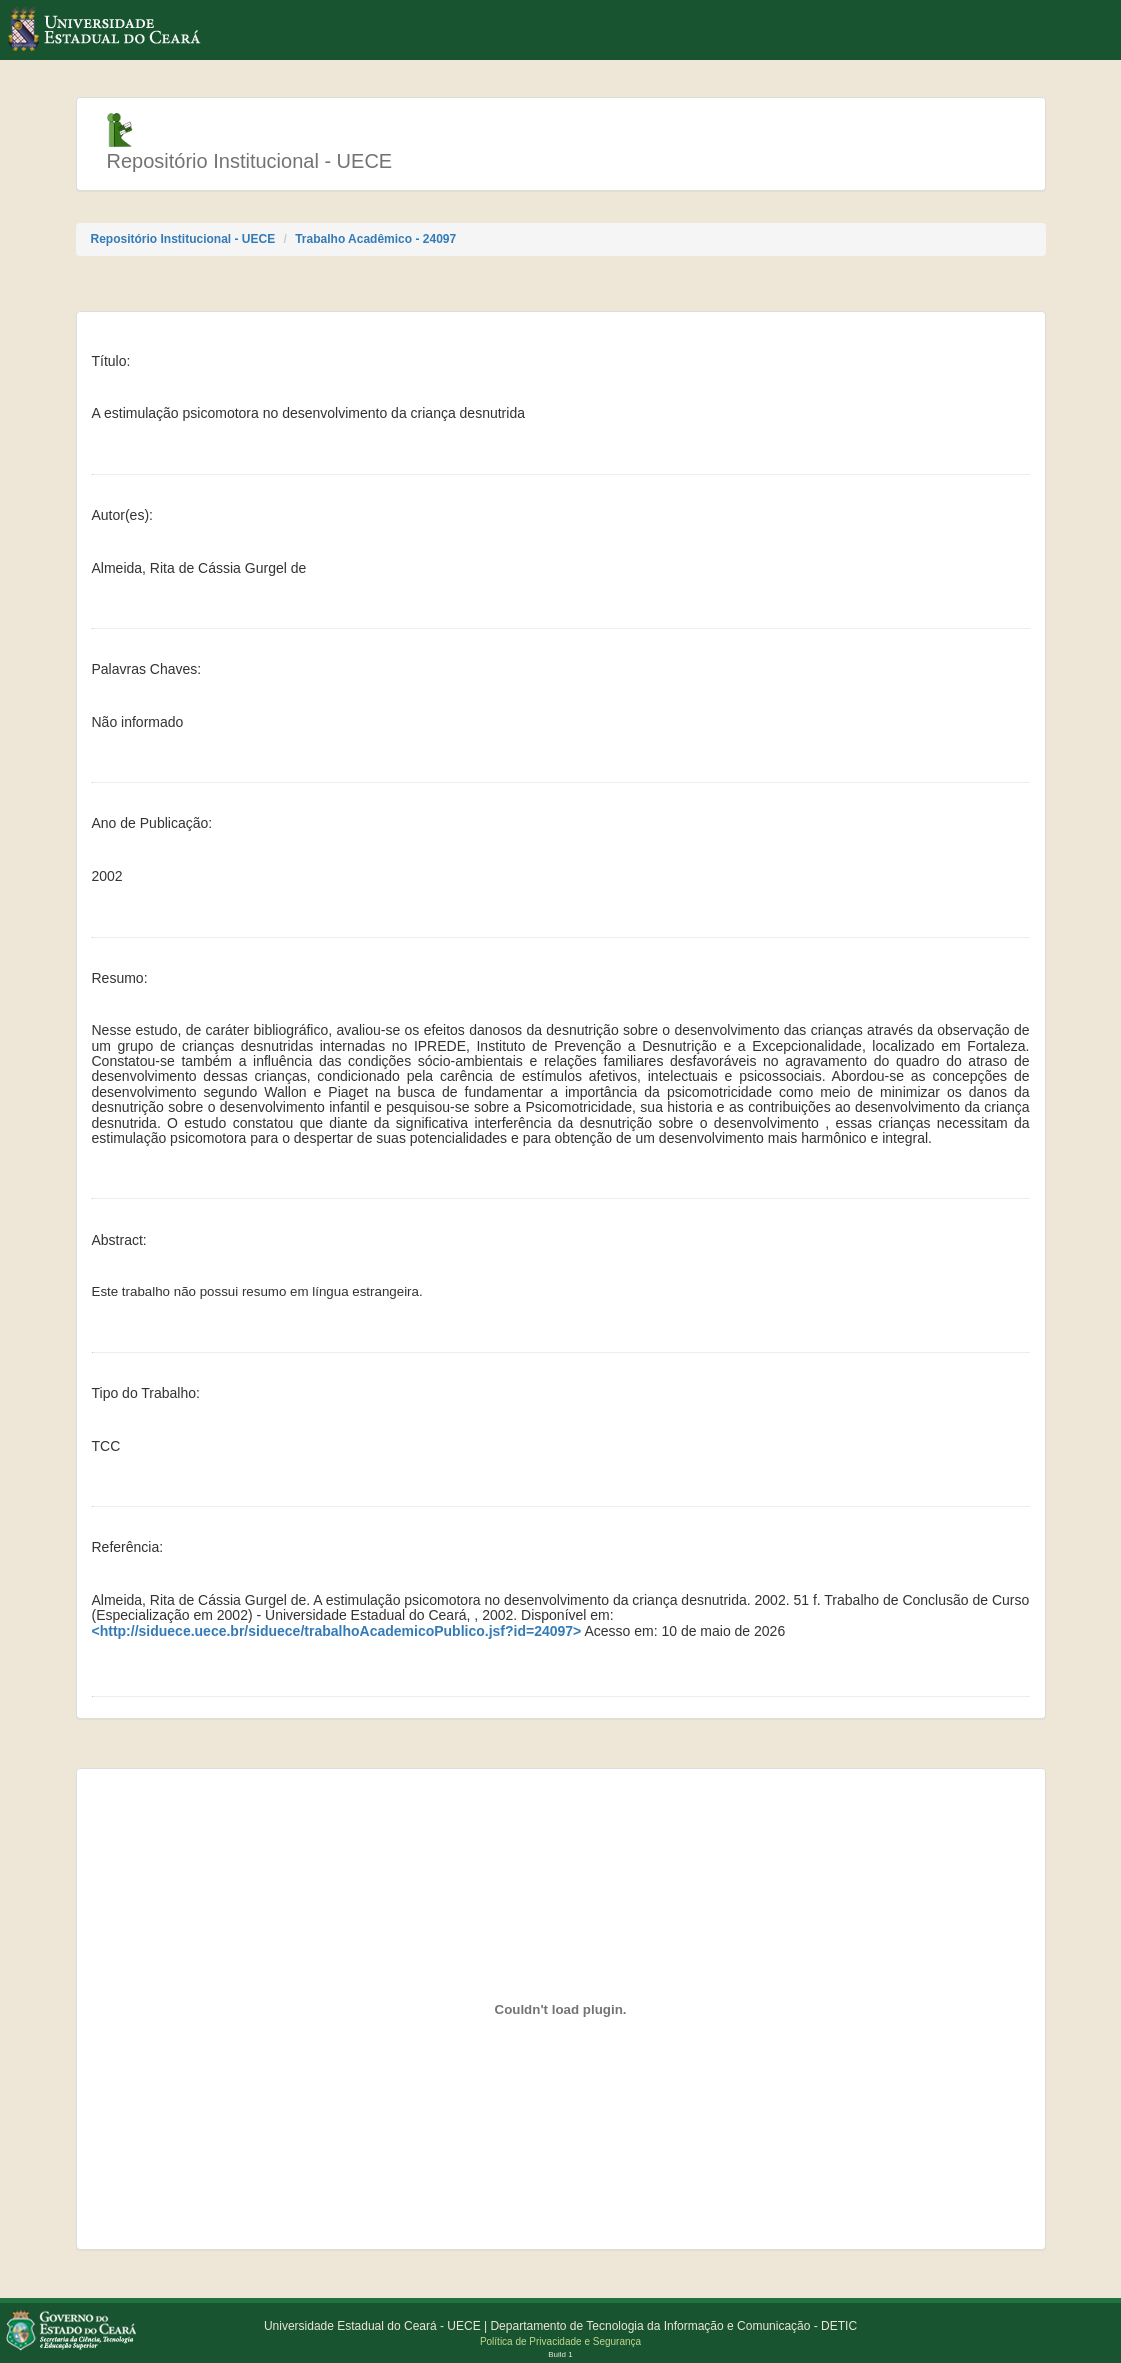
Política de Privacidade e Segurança (560, 2341)
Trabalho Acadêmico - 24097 (375, 239)
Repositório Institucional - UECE (183, 239)
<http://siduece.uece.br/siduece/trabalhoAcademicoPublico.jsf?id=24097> (337, 1631)
